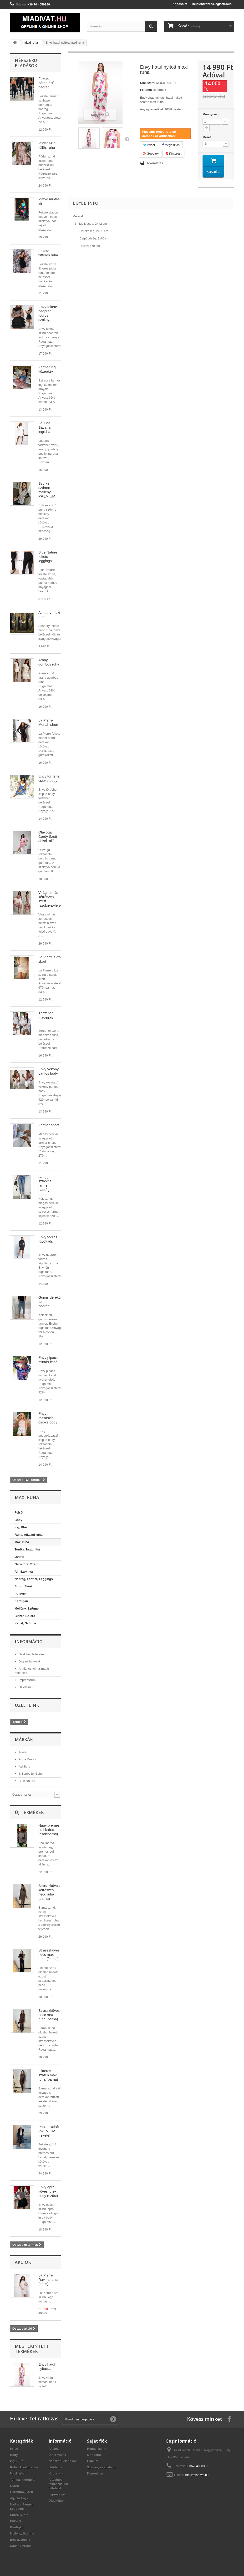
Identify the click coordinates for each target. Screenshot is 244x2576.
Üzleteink (24, 1687)
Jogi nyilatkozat (29, 1661)
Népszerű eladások (26, 62)
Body (18, 1520)
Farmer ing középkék (47, 369)
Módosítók (94, 2455)
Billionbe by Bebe (30, 1773)
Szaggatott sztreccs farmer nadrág (47, 1183)
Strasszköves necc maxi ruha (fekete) (49, 1954)
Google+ (151, 153)
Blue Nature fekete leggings (47, 556)
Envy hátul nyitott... (46, 2366)
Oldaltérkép (57, 2500)
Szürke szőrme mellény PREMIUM (46, 489)
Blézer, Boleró (25, 1616)
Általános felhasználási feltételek (58, 2484)
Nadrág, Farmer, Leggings (34, 1579)
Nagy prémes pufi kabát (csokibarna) (49, 1829)
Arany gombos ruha (48, 662)
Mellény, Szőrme (27, 1608)
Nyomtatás (155, 163)
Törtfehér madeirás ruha (45, 1017)
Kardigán (21, 1601)
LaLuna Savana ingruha (44, 427)
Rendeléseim (96, 2448)
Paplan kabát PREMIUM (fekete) (48, 2131)
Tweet (149, 145)
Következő (127, 139)
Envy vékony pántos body (48, 1071)
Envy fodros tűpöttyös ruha (47, 1241)
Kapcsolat (180, 4)
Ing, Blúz (21, 1527)
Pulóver (20, 1593)
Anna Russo (27, 1759)
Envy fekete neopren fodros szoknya (47, 313)
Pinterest (173, 153)
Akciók (23, 2262)
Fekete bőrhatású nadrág (46, 82)
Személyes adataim (101, 2467)
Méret (207, 137)
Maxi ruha (22, 1542)
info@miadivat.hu (197, 2475)
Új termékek (29, 1812)
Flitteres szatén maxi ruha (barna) (48, 2075)
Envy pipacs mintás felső (48, 1360)
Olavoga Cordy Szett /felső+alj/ (47, 836)
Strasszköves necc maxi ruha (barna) (49, 2014)
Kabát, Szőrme (25, 1623)
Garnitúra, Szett (26, 1564)
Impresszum (27, 1680)
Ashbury (24, 1766)
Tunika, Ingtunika (27, 1549)
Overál (19, 1557)
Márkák (24, 1739)
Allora (22, 1752)
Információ (29, 1641)
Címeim (92, 2461)
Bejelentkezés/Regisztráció (212, 4)
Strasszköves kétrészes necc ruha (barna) (49, 1892)
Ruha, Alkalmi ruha (28, 1534)
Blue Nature (26, 1781)
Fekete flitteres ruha (48, 253)
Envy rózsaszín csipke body (47, 1418)
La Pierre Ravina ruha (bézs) (48, 2279)
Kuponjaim (95, 2473)
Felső (19, 1512)
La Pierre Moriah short (48, 722)
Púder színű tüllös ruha (47, 145)
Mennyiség (211, 114)
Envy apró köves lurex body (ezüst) (48, 2191)
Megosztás (170, 145)
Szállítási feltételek (31, 1654)
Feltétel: (146, 89)
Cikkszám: (147, 83)
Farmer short (48, 1125)
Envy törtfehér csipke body (49, 778)
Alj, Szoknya (24, 1571)
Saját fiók (97, 2441)
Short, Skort (23, 1586)
